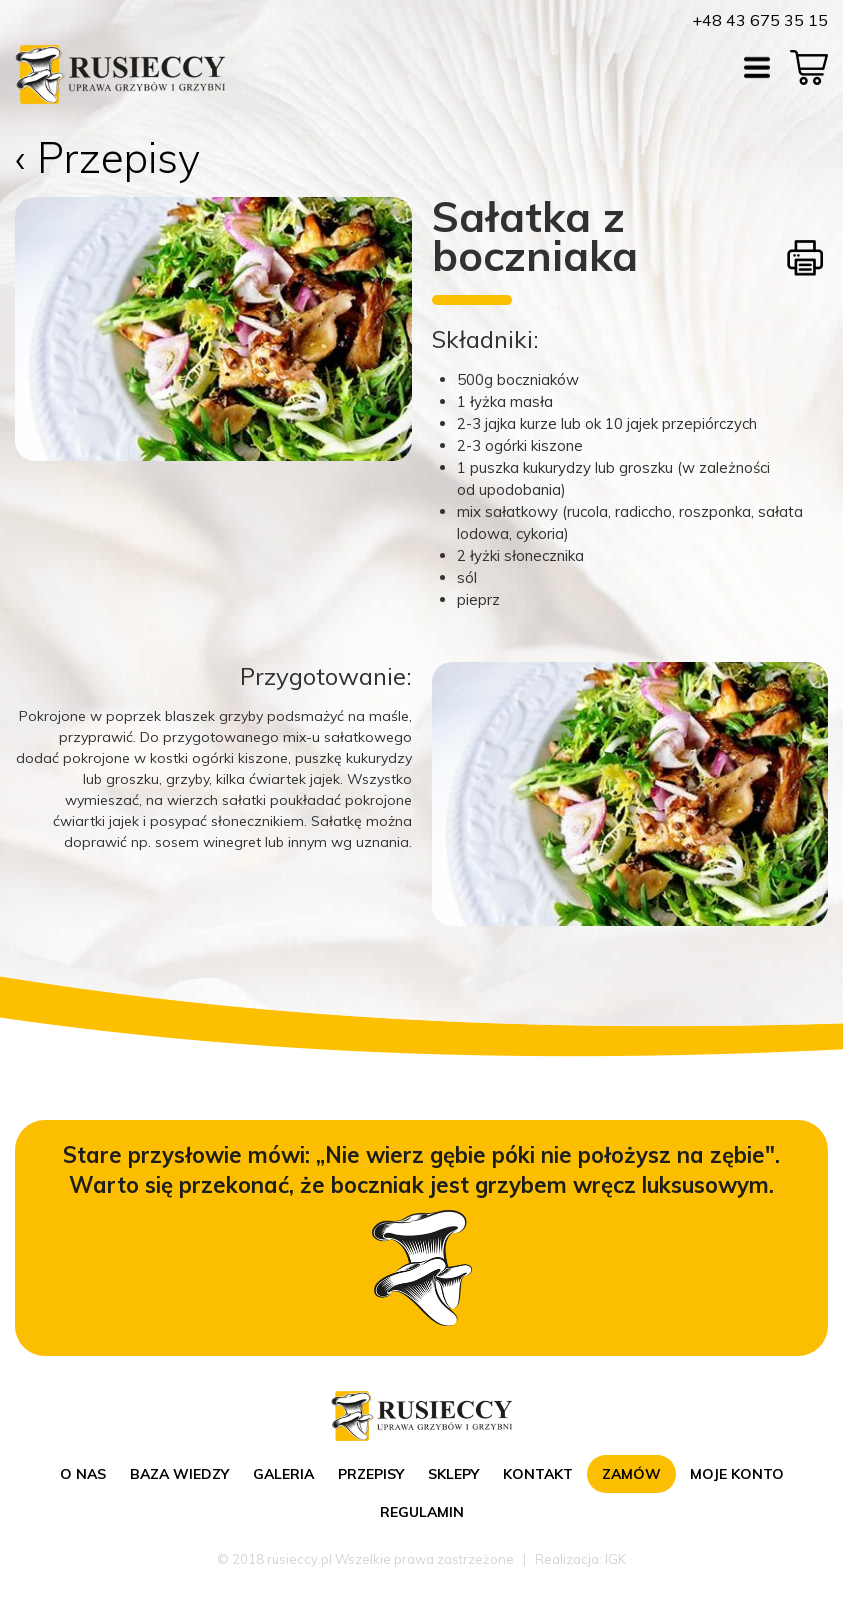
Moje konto (737, 1474)
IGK (615, 1559)
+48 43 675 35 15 (760, 20)
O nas (83, 1474)
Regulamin (422, 1512)
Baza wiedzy (179, 1474)
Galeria (283, 1474)
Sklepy (453, 1474)
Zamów (631, 1474)
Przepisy (371, 1474)
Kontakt (538, 1474)
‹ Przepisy (107, 157)
